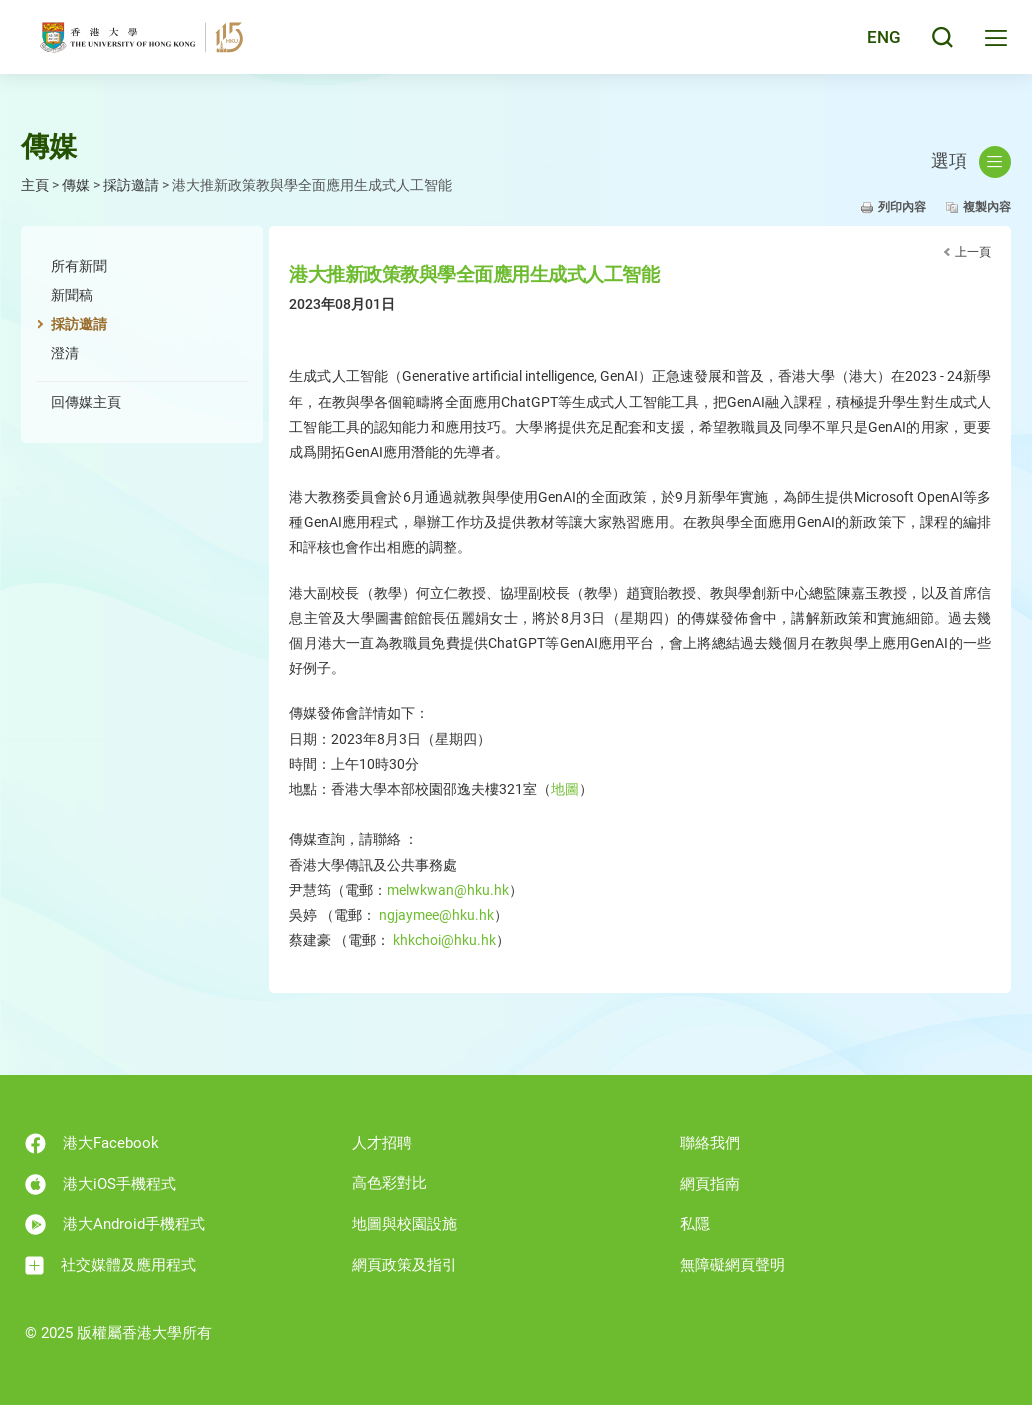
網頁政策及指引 (404, 1265)
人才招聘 (382, 1143)
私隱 (695, 1224)
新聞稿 (72, 295)
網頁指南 (710, 1184)
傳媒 (76, 185)
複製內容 (987, 207)
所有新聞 (79, 266)
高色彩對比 (389, 1183)
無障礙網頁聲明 (732, 1265)
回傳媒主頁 (86, 402)
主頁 (35, 185)
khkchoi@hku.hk (444, 940)
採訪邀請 (131, 185)
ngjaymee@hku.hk (436, 915)
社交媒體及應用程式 (110, 1265)
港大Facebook (92, 1143)
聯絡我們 (710, 1143)
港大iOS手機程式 (100, 1184)
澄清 (65, 353)
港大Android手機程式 (115, 1224)
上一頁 (973, 252)
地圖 (565, 789)
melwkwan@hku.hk (448, 890)
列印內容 (902, 207)
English (871, 42)
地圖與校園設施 (404, 1224)
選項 (971, 162)
